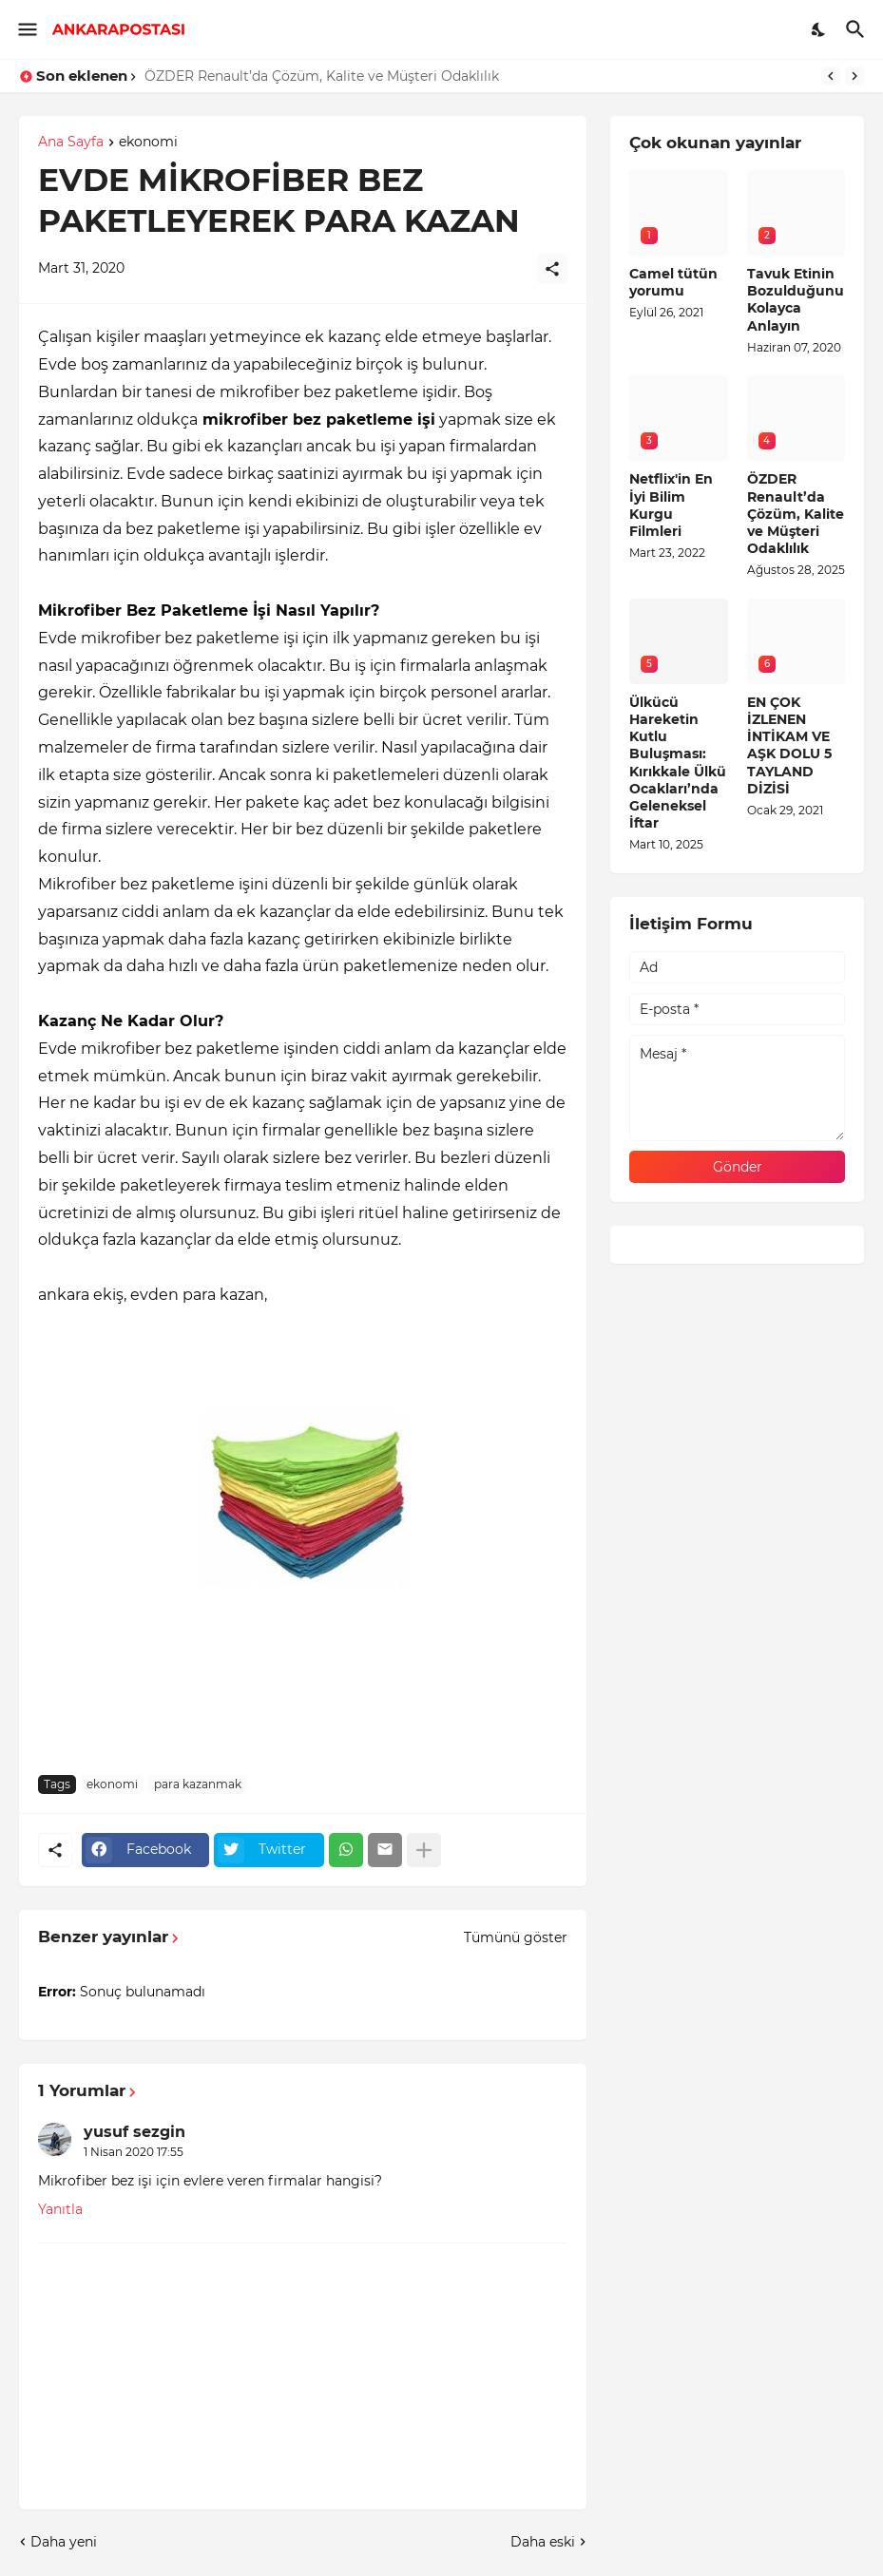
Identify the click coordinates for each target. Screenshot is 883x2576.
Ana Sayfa (71, 142)
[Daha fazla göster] (424, 1850)
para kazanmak (197, 1784)
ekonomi (148, 142)
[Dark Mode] (819, 29)
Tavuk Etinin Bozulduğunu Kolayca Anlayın (795, 299)
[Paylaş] (552, 269)
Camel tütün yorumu (673, 282)
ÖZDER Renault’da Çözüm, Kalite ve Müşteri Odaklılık (321, 76)
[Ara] (858, 29)
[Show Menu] (26, 29)
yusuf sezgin (134, 2132)
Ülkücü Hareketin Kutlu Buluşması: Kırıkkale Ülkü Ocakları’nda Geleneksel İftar (677, 762)
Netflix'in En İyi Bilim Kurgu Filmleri (671, 505)
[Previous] (830, 76)
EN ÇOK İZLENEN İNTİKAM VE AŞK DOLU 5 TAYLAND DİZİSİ (789, 745)
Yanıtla (60, 2209)
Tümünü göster (515, 1937)
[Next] (854, 76)
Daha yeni (63, 2541)
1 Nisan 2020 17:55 (133, 2152)
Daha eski (542, 2541)
